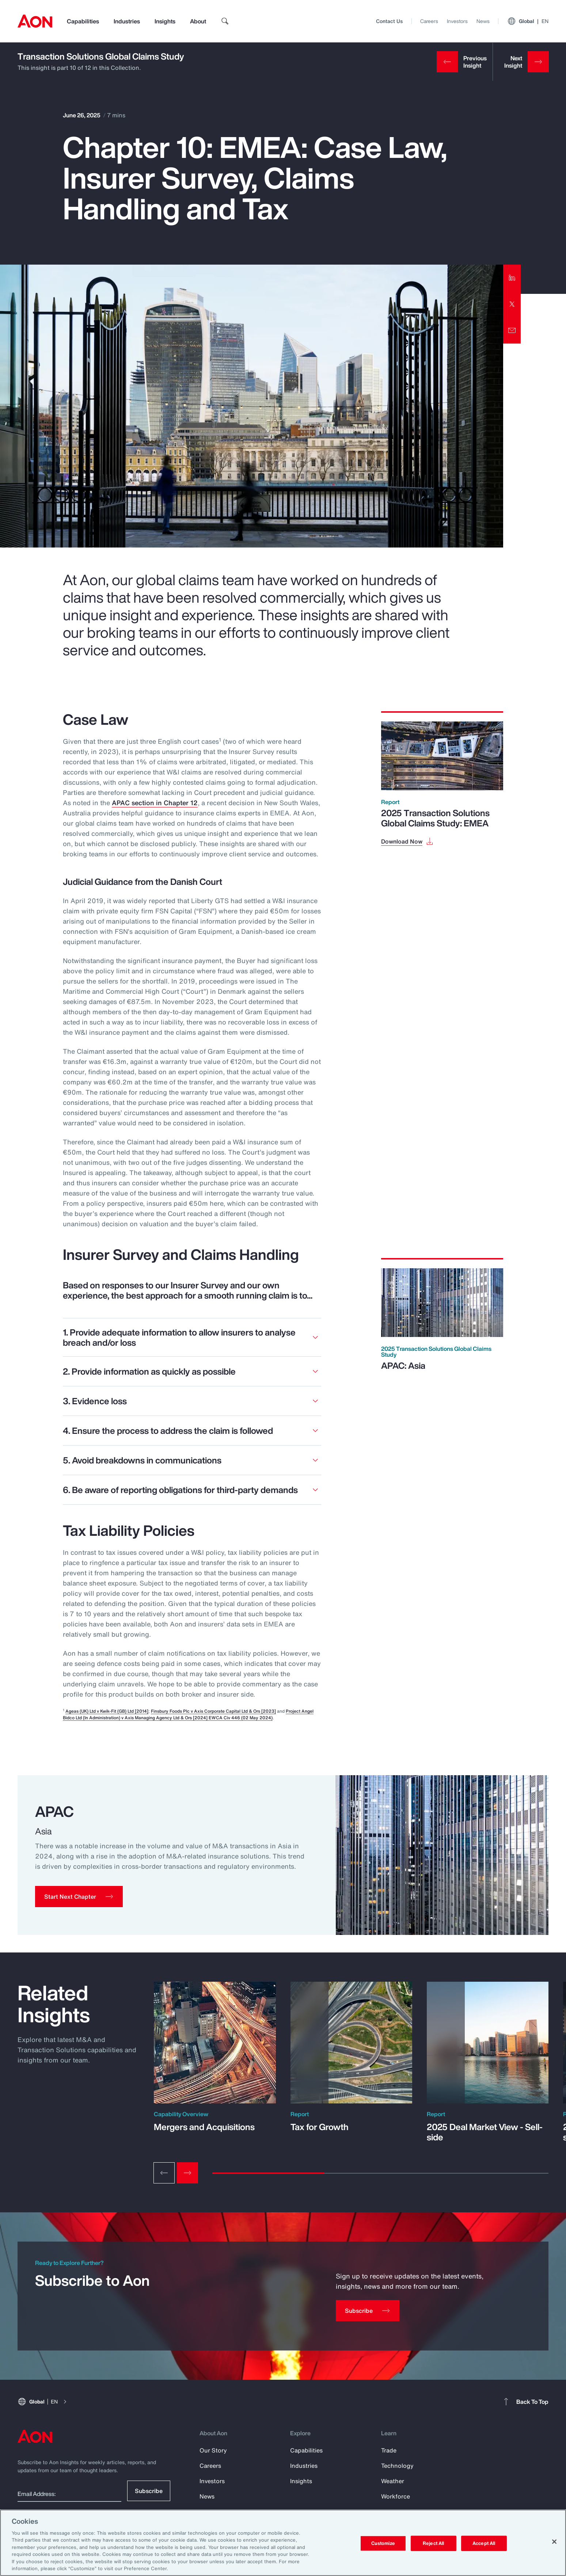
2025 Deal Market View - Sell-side (485, 2132)
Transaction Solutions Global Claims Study (101, 56)
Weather (392, 2481)
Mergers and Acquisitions (204, 2127)
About (198, 21)
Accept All (483, 2543)
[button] (79, 1896)
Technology (397, 2465)
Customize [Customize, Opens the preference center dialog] (383, 2543)
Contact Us (389, 21)
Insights (165, 21)
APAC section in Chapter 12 (155, 802)
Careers (429, 21)
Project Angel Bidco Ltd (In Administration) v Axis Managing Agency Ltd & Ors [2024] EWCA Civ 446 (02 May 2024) (188, 1714)
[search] (225, 21)
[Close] (554, 2542)
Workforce (395, 2496)
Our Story (213, 2450)
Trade (388, 2450)
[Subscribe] (367, 2310)
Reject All (433, 2543)
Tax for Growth (319, 2127)
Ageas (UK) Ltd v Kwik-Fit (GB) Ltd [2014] (106, 1711)
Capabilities (83, 21)
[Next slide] (187, 2173)
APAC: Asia (403, 1365)
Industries (127, 21)
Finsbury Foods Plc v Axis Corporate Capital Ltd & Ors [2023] (213, 1711)
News (483, 21)
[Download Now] (407, 841)
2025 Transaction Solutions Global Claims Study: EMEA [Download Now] (435, 818)
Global (527, 21)
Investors (457, 21)
